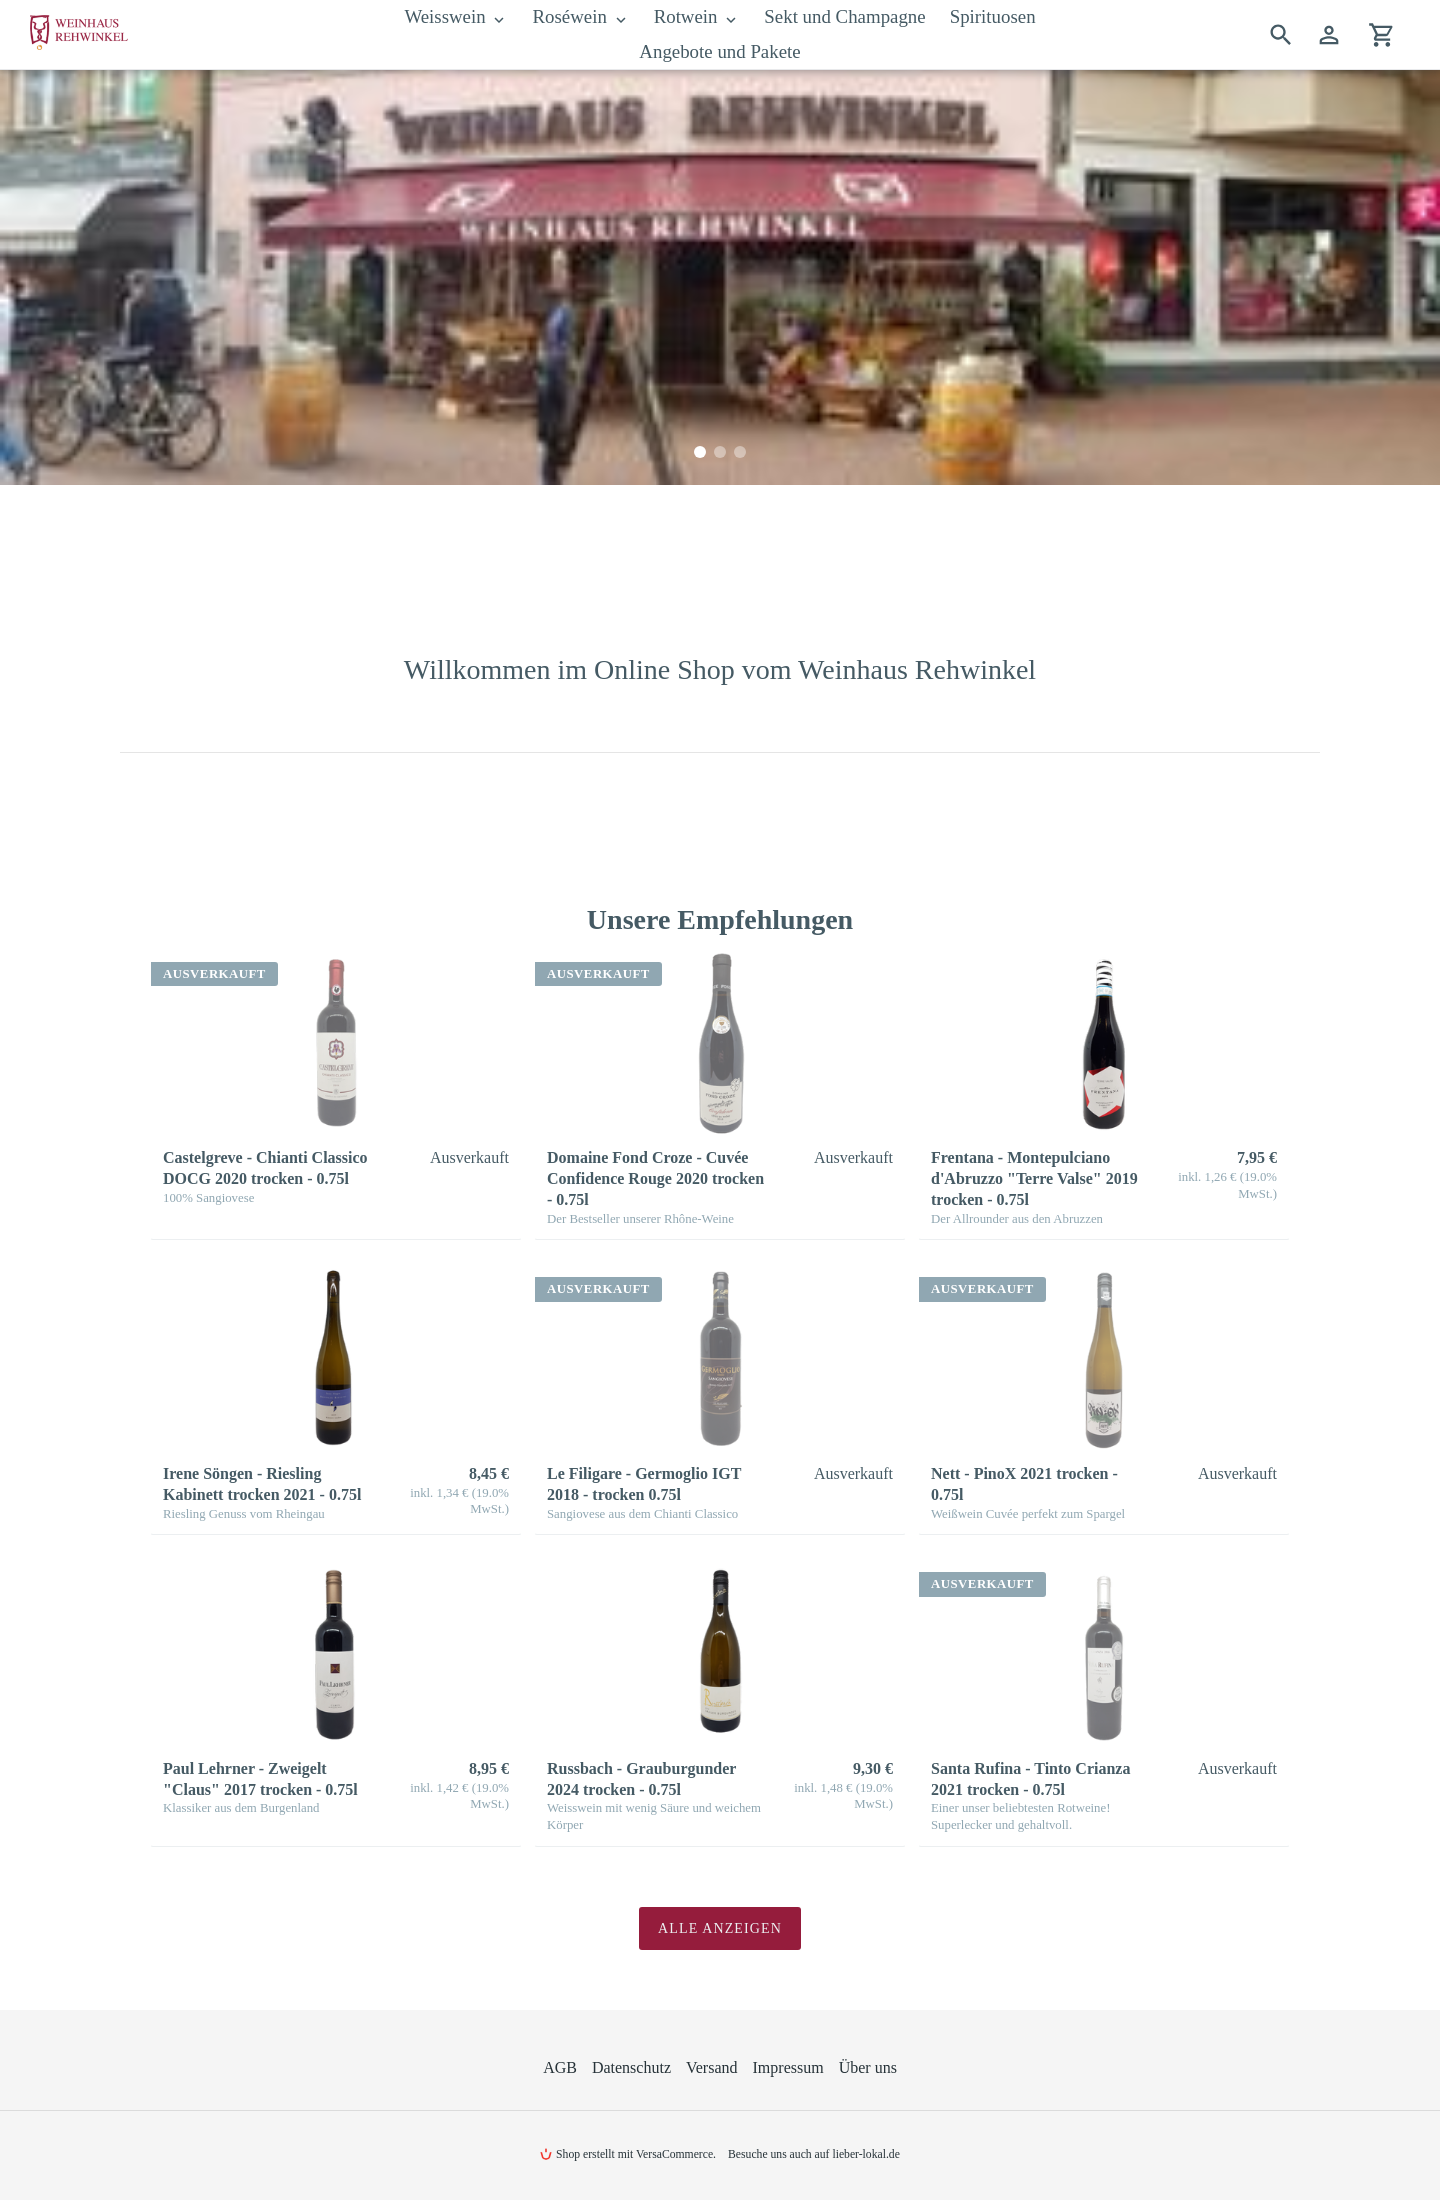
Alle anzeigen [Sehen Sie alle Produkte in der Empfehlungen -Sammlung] (720, 1928)
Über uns (868, 2067)
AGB (560, 2067)
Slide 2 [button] (720, 452)
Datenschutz (631, 2067)
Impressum (788, 2067)
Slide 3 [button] (740, 452)
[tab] (700, 452)
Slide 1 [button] (700, 452)
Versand (712, 2067)
